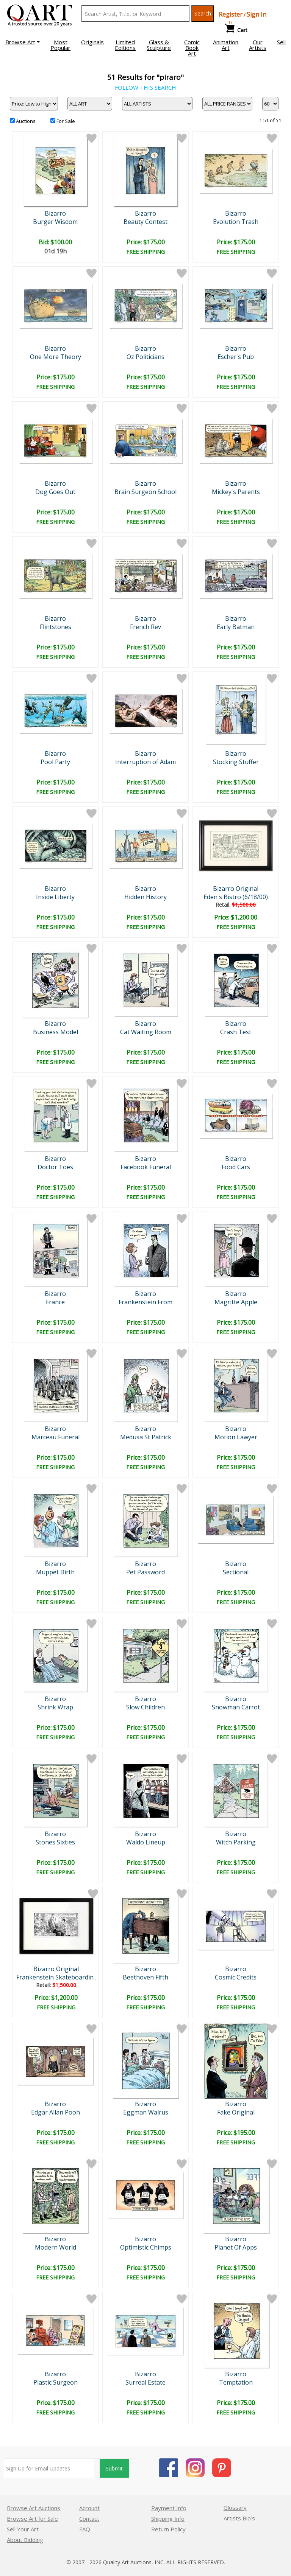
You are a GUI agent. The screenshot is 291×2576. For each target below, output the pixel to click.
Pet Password (145, 1572)
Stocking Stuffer (236, 762)
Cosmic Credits (236, 1977)
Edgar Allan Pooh (55, 2112)
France (55, 1302)
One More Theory (55, 357)
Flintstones (55, 627)
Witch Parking (236, 1842)
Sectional (236, 1572)
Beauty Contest (145, 222)
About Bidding (25, 2539)
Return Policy (168, 2529)
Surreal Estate (145, 2382)
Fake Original (236, 2112)
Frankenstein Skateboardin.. (56, 1977)
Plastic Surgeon (55, 2382)
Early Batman (236, 627)
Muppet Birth (55, 1572)
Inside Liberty (55, 897)
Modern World (55, 2247)
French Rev (145, 627)
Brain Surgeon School (145, 492)
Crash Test (235, 1032)
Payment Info (168, 2508)
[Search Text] (135, 13)
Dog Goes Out (55, 492)
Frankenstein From (145, 1302)
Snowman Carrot (236, 1707)
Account (89, 2508)
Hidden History (145, 897)
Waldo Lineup (145, 1842)
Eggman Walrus (145, 2112)
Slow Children (145, 1707)
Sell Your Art (23, 2529)
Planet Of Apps (235, 2247)
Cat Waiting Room (145, 1032)
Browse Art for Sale (32, 2518)
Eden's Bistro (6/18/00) (235, 897)
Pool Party (55, 762)
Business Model (55, 1032)
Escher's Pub (235, 357)
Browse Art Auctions (33, 2508)
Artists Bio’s (239, 2518)
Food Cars (236, 1167)
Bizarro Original (235, 888)
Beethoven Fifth (145, 1977)
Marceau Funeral (55, 1437)
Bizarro (55, 213)
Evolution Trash (235, 222)
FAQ (84, 2529)
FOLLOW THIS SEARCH (145, 87)
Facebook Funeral (145, 1167)
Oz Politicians (145, 357)
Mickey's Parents (236, 492)
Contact (89, 2518)
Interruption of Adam (145, 762)
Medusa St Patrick (145, 1437)
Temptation (236, 2382)
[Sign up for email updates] (48, 2468)
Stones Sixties (55, 1842)
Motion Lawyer (235, 1437)
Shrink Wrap (55, 1707)
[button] (22, 42)
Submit (114, 2468)
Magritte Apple (235, 1302)
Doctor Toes (55, 1167)
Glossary (235, 2507)
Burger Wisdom (55, 222)
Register (230, 14)
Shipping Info (168, 2518)
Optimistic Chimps (145, 2247)
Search (202, 13)
